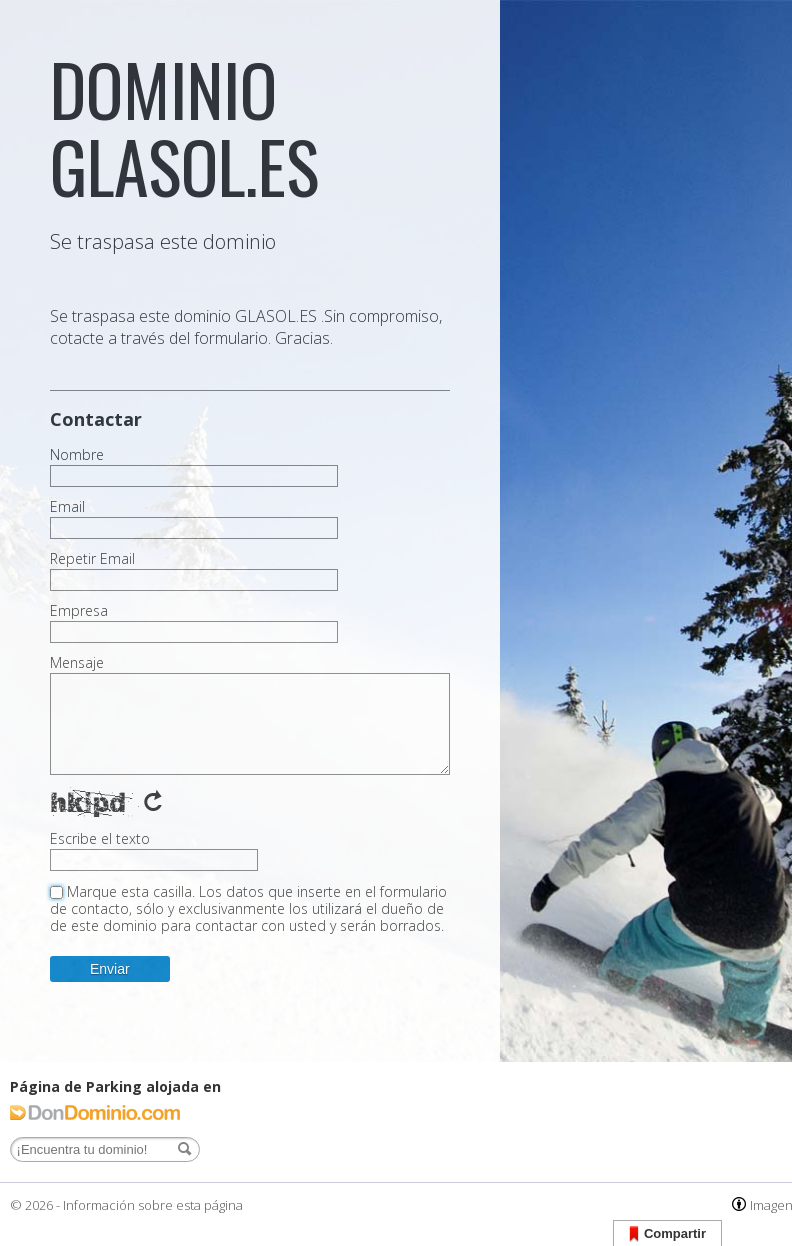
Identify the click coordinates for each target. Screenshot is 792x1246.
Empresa (79, 611)
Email (67, 507)
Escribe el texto (100, 839)
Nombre (77, 455)
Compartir (667, 1234)
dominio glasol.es (184, 126)
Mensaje (77, 663)
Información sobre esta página (153, 1205)
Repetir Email (92, 559)
